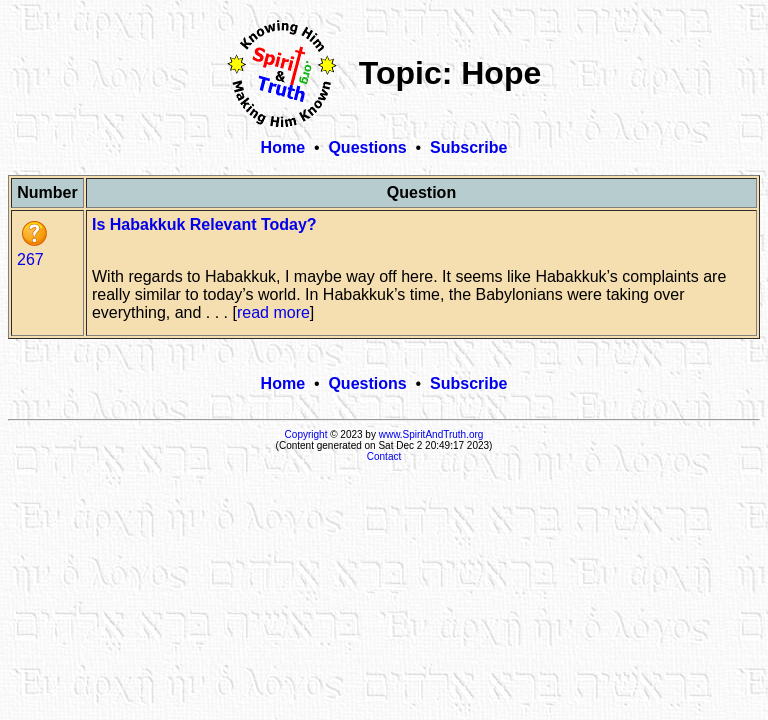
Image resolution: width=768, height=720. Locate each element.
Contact (384, 456)
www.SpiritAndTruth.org (431, 434)
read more (273, 312)
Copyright (306, 434)
